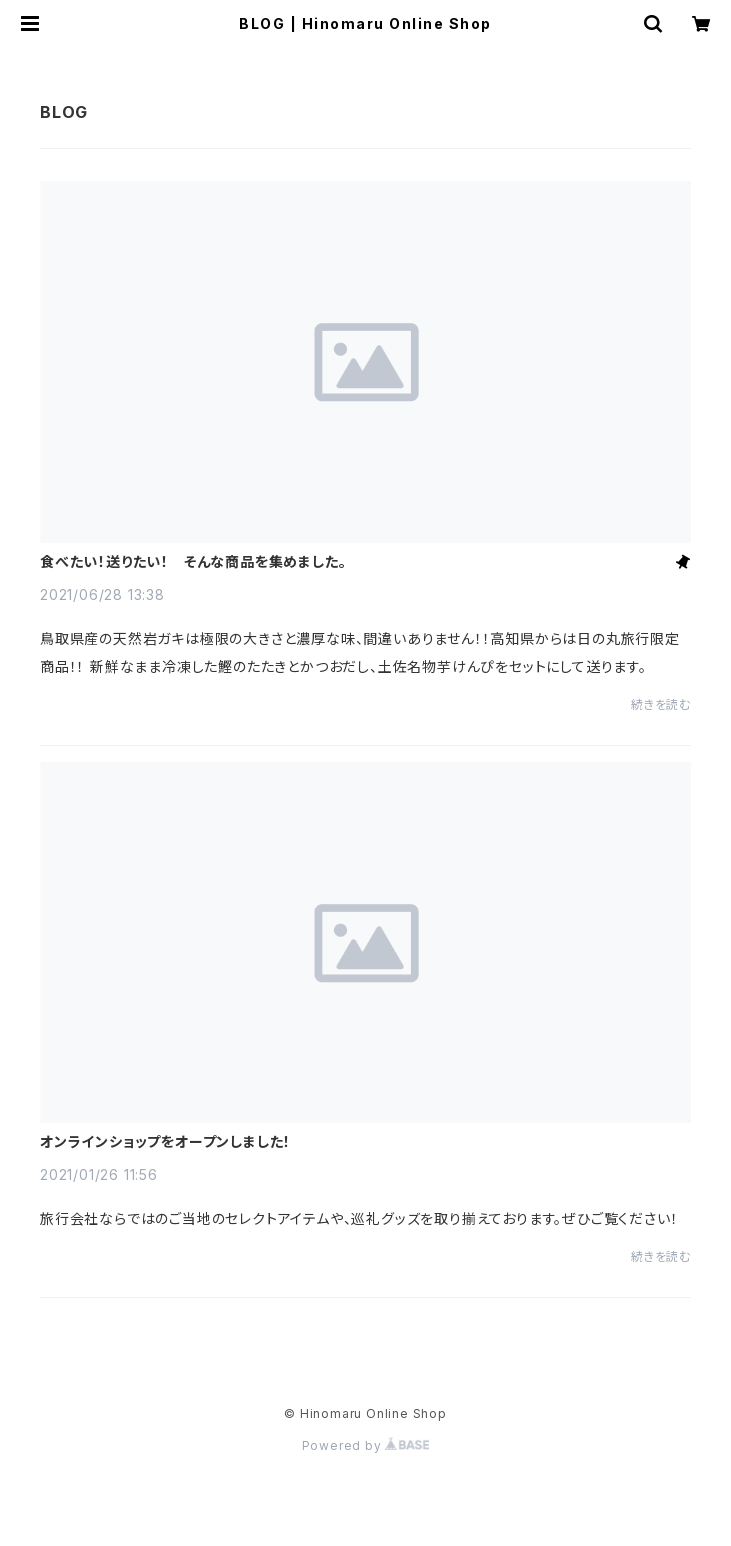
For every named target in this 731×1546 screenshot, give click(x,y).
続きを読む (661, 704)
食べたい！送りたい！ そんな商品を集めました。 (193, 562)
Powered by (366, 1445)
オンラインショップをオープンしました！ (165, 1142)
